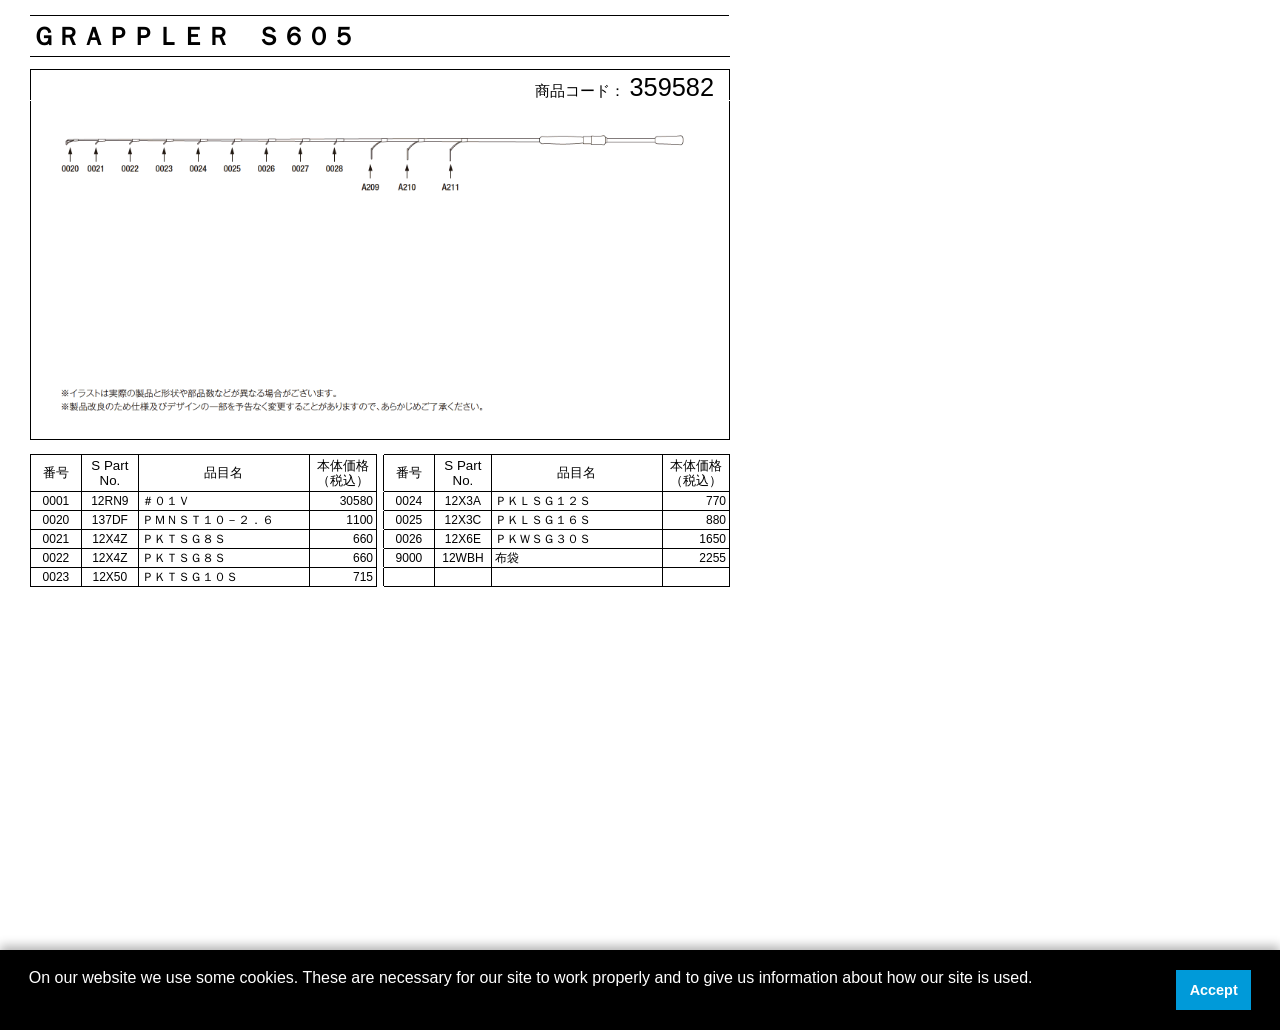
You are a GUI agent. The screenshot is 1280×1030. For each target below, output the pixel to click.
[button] (32, 1004)
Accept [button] (1214, 990)
